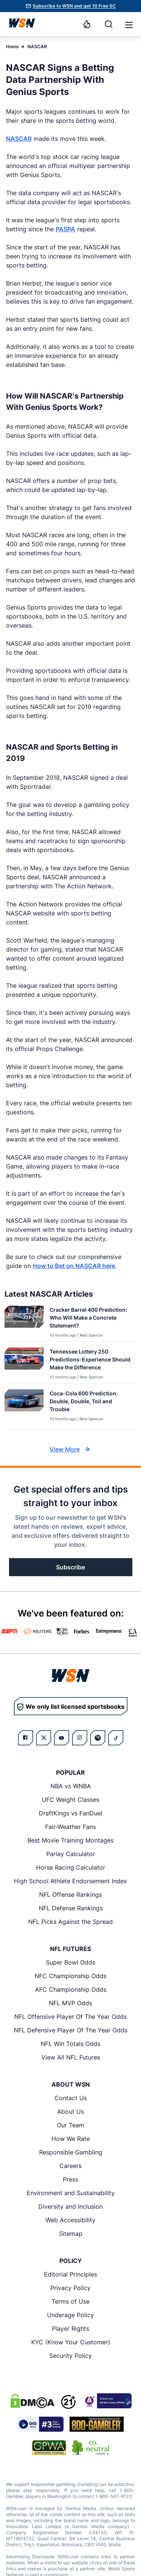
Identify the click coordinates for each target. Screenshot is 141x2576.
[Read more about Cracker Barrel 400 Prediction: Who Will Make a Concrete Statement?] (90, 1319)
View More (71, 1449)
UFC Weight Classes (70, 1799)
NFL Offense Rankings (70, 1894)
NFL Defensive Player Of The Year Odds (70, 2030)
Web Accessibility (70, 2220)
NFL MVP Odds (70, 2003)
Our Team (70, 2125)
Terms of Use (70, 2301)
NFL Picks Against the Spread (70, 1921)
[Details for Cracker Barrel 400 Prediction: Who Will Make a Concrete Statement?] (24, 1322)
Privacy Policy (70, 2288)
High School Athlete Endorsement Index (70, 1881)
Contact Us (71, 2098)
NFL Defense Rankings (71, 1908)
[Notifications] (87, 24)
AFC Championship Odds (70, 1989)
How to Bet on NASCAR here (74, 1266)
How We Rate (71, 2138)
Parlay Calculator (70, 1854)
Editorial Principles (70, 2274)
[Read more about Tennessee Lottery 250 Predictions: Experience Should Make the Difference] (90, 1361)
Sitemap (70, 2233)
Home (12, 46)
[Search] (108, 24)
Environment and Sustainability (71, 2193)
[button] (128, 24)
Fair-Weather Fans (70, 1826)
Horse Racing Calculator (70, 1867)
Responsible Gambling (70, 2152)
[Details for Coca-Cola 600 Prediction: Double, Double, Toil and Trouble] (24, 1407)
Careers (70, 2166)
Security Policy (70, 2355)
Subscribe (70, 1567)
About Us (70, 2111)
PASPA (65, 229)
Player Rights (70, 2328)
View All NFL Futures (70, 2057)
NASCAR (37, 46)
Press (70, 2179)
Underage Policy (70, 2315)
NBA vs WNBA (70, 1786)
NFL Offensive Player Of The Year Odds (70, 2016)
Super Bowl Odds (70, 1962)
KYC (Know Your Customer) (70, 2342)
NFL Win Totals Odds (70, 2043)
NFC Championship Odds (70, 1976)
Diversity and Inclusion (70, 2206)
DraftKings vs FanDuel (70, 1813)
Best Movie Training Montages (70, 1840)
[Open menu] (128, 24)
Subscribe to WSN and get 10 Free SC (74, 6)
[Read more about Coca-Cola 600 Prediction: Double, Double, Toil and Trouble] (90, 1402)
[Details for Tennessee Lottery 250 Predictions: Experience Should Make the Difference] (24, 1364)
